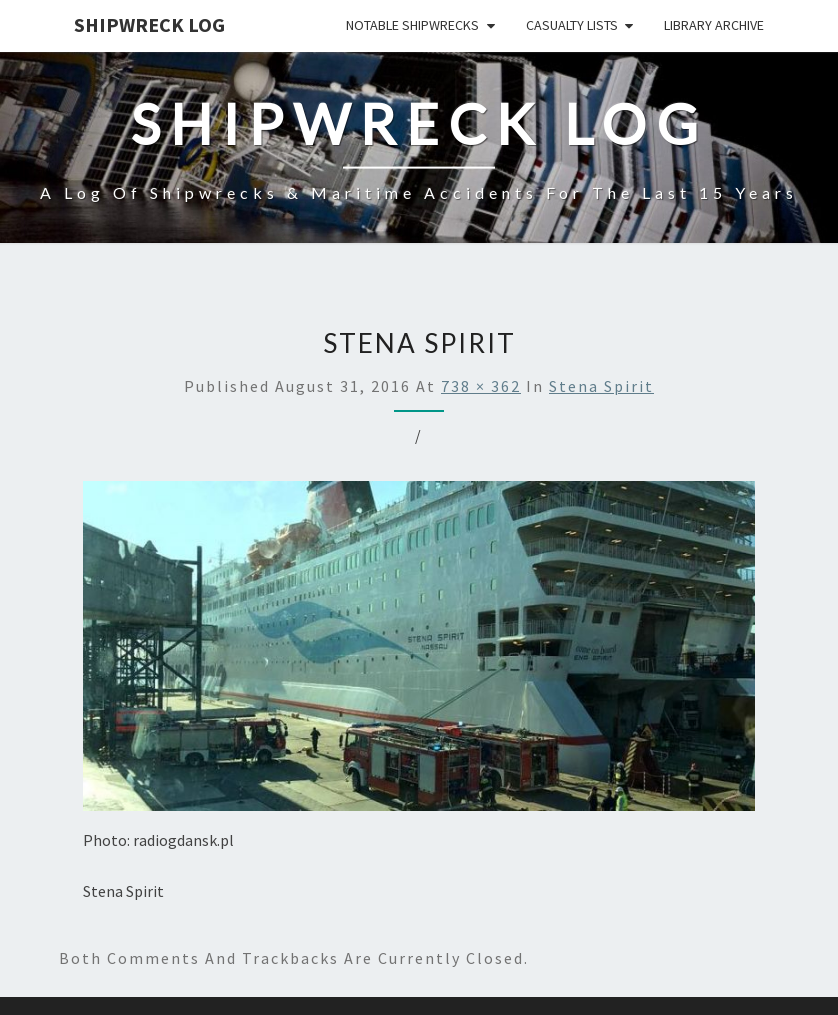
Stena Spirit (601, 386)
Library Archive (714, 25)
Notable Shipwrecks (412, 25)
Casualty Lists (572, 25)
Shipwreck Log (149, 24)
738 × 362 (481, 386)
